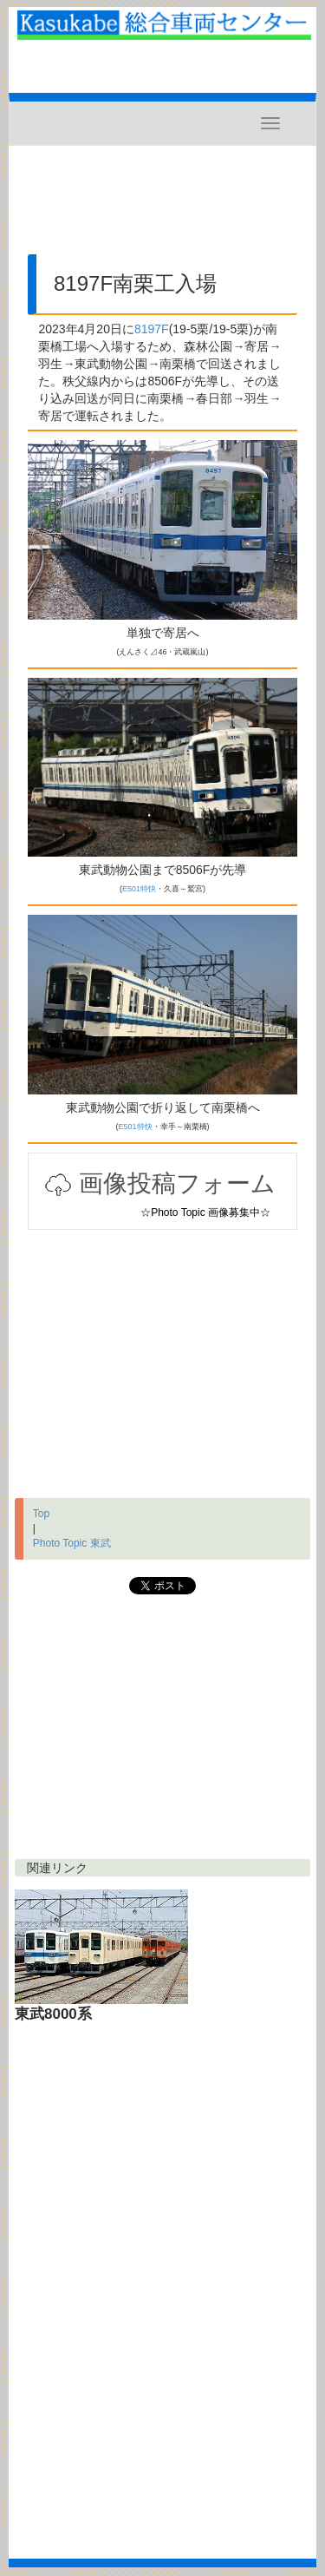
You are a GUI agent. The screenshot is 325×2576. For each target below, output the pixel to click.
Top (41, 1514)
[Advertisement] (162, 206)
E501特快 (139, 888)
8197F (151, 329)
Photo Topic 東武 (72, 1543)
